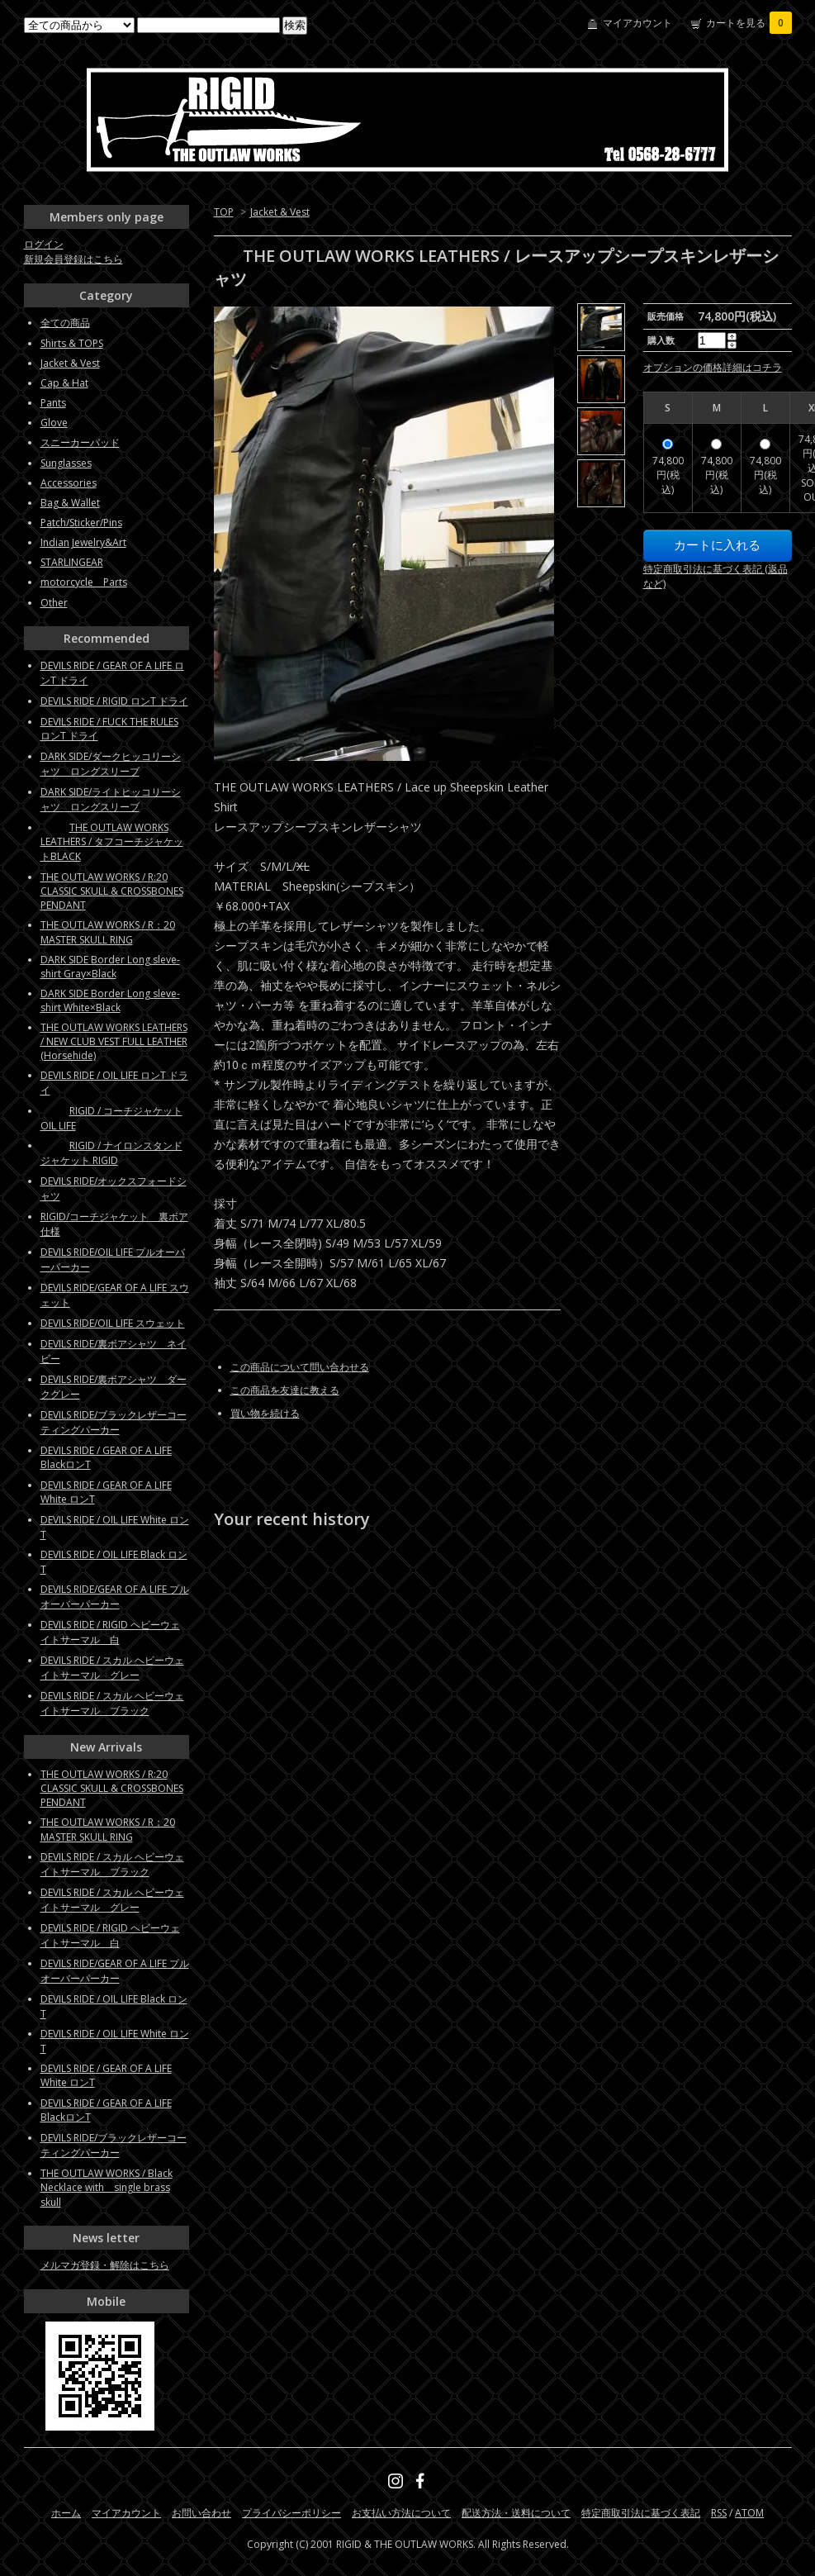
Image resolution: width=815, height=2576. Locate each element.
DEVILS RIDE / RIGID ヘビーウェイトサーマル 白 (110, 1632)
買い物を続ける (265, 1413)
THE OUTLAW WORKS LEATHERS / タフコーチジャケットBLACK (111, 841)
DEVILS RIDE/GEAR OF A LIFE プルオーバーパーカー (114, 1596)
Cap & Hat (64, 383)
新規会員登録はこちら (73, 259)
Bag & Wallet (70, 503)
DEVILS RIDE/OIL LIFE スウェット (112, 1323)
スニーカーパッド (80, 442)
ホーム (66, 2513)
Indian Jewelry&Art (83, 542)
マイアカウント (637, 23)
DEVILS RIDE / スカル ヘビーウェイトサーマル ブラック (112, 1703)
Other (54, 603)
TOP (224, 212)
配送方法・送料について (516, 2513)
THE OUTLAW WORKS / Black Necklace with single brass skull (106, 2187)
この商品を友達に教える (284, 1390)
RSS (719, 2513)
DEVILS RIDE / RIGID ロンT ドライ (114, 701)
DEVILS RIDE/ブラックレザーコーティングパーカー (113, 1422)
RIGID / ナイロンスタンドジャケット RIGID (111, 1152)
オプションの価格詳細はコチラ (712, 367)
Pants (53, 403)
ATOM (749, 2513)
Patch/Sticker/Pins (81, 523)
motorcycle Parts (83, 582)
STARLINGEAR (71, 562)
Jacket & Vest (280, 212)
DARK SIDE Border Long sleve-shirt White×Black (110, 1000)
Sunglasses (66, 463)
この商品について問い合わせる (299, 1367)
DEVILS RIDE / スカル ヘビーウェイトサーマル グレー (112, 1667)
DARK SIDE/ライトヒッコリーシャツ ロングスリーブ (110, 799)
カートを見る (749, 23)
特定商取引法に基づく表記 (640, 2513)
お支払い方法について (401, 2513)
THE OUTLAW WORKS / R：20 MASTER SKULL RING (107, 932)
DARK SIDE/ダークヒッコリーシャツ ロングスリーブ (110, 763)
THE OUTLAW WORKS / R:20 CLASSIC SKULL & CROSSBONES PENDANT (111, 891)
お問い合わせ (201, 2513)
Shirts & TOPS (71, 343)
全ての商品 (65, 323)
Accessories (68, 483)
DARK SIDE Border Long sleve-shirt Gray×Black (110, 967)
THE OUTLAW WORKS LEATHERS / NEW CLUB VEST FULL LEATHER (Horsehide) (113, 1041)
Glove (54, 423)
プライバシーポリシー (291, 2513)
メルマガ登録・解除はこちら (104, 2265)
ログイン (44, 244)
